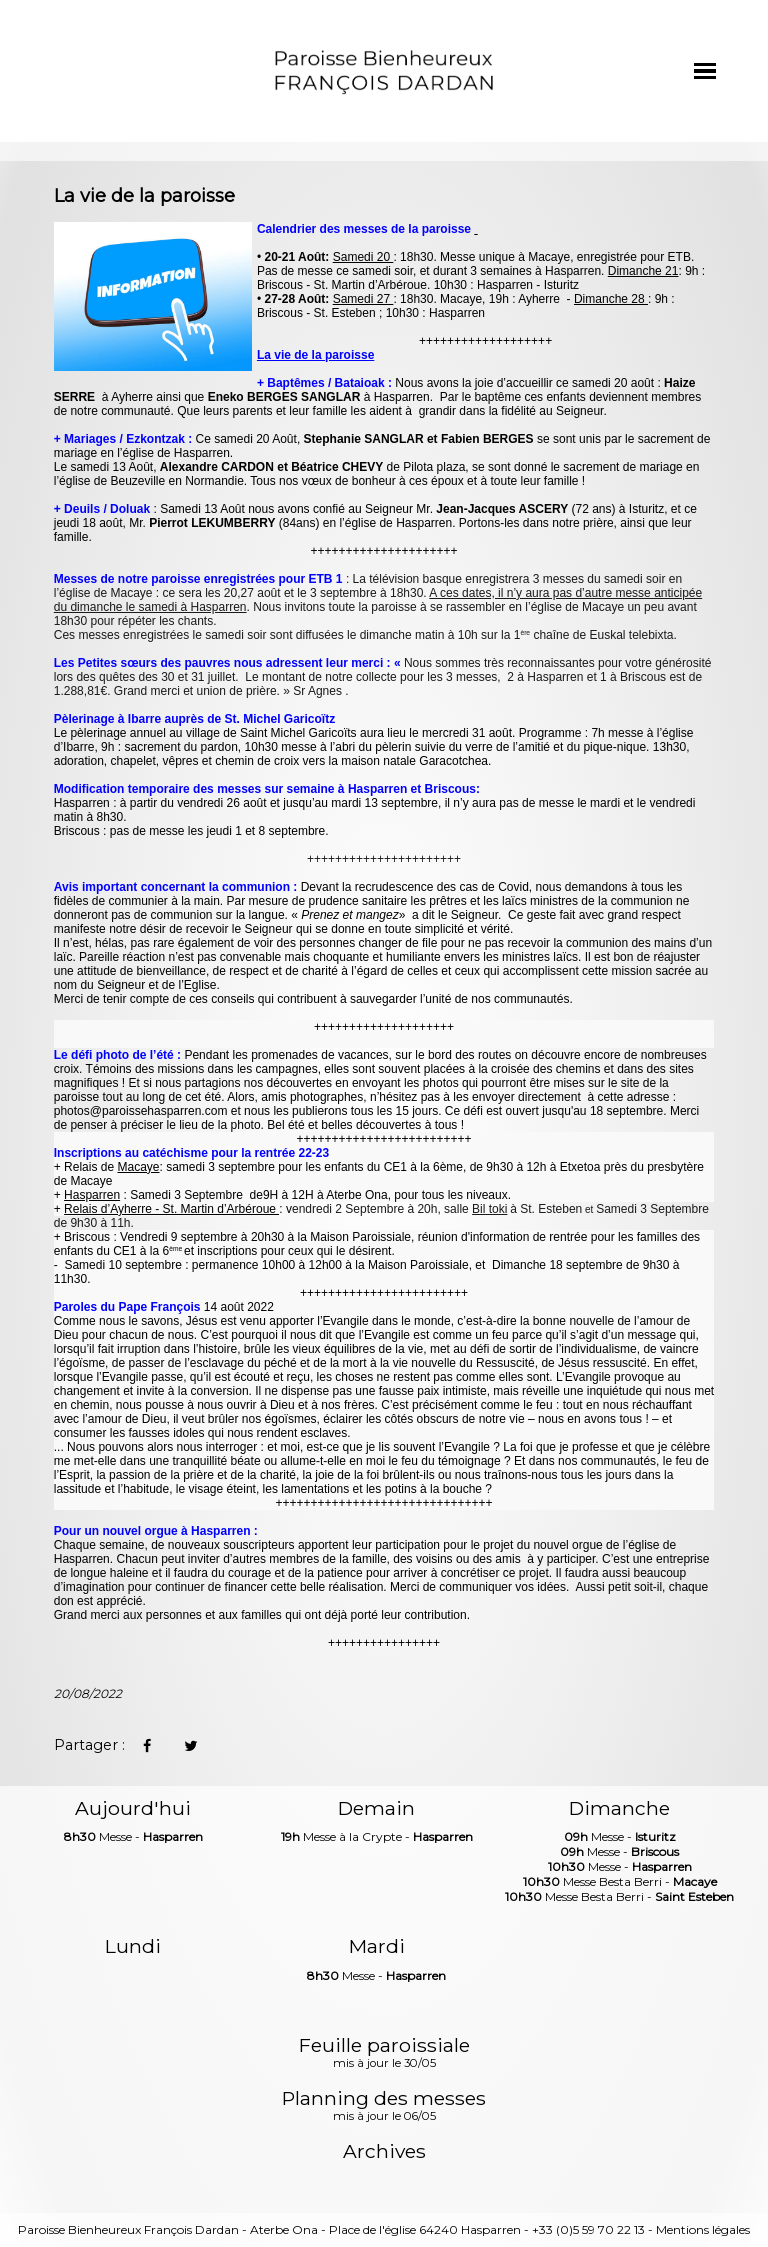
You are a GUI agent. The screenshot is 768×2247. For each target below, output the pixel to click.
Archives (384, 2151)
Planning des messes (384, 2107)
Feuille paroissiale (384, 2054)
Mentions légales (703, 2229)
